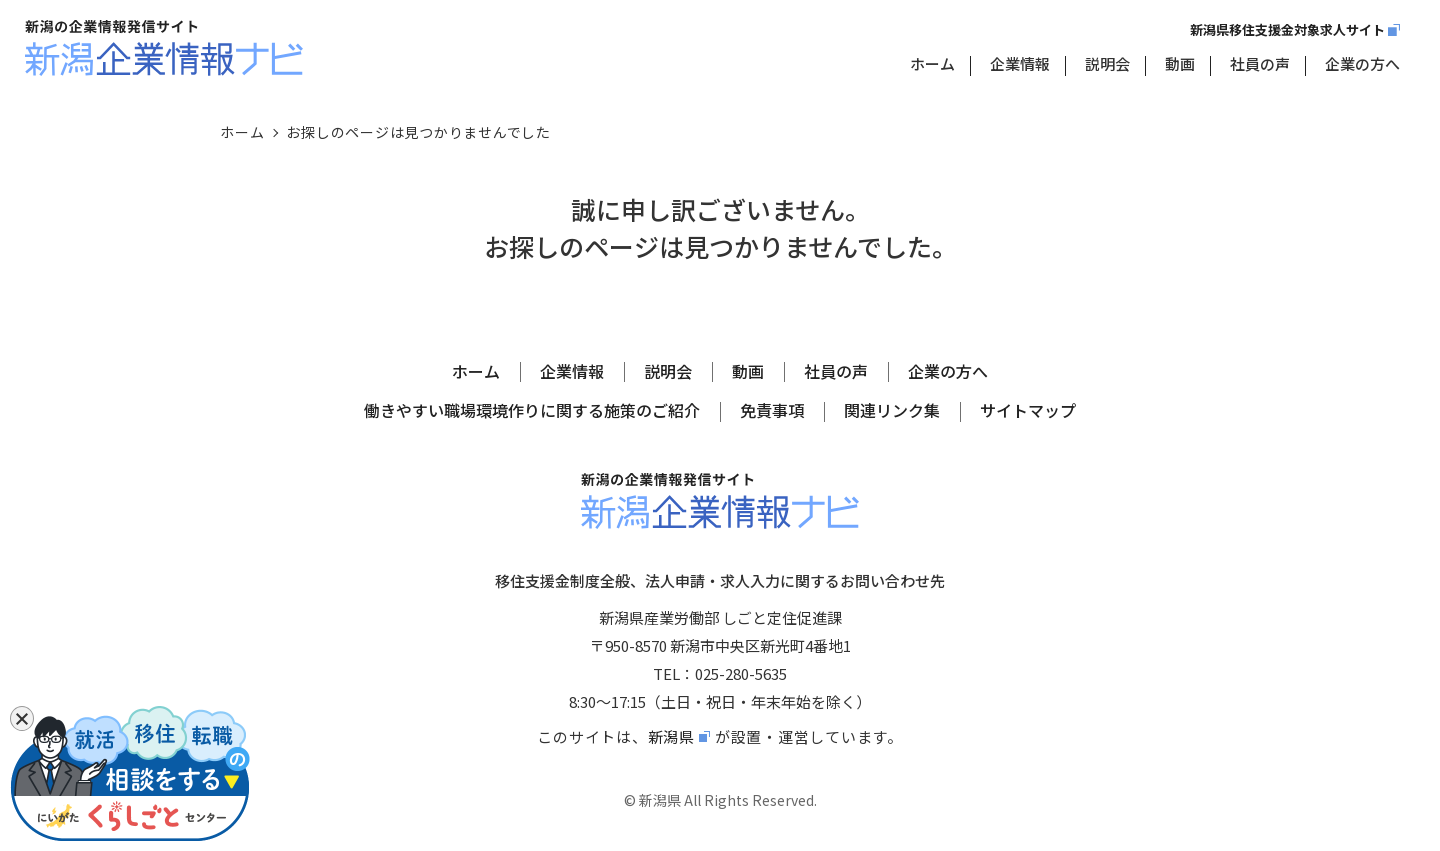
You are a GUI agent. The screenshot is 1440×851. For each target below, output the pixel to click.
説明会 (1107, 63)
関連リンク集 (892, 410)
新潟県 (671, 736)
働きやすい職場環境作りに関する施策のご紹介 (532, 410)
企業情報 (1020, 63)
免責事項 (772, 410)
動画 (1180, 63)
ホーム (932, 63)
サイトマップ (1028, 410)
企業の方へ (1362, 63)
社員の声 (1260, 63)
